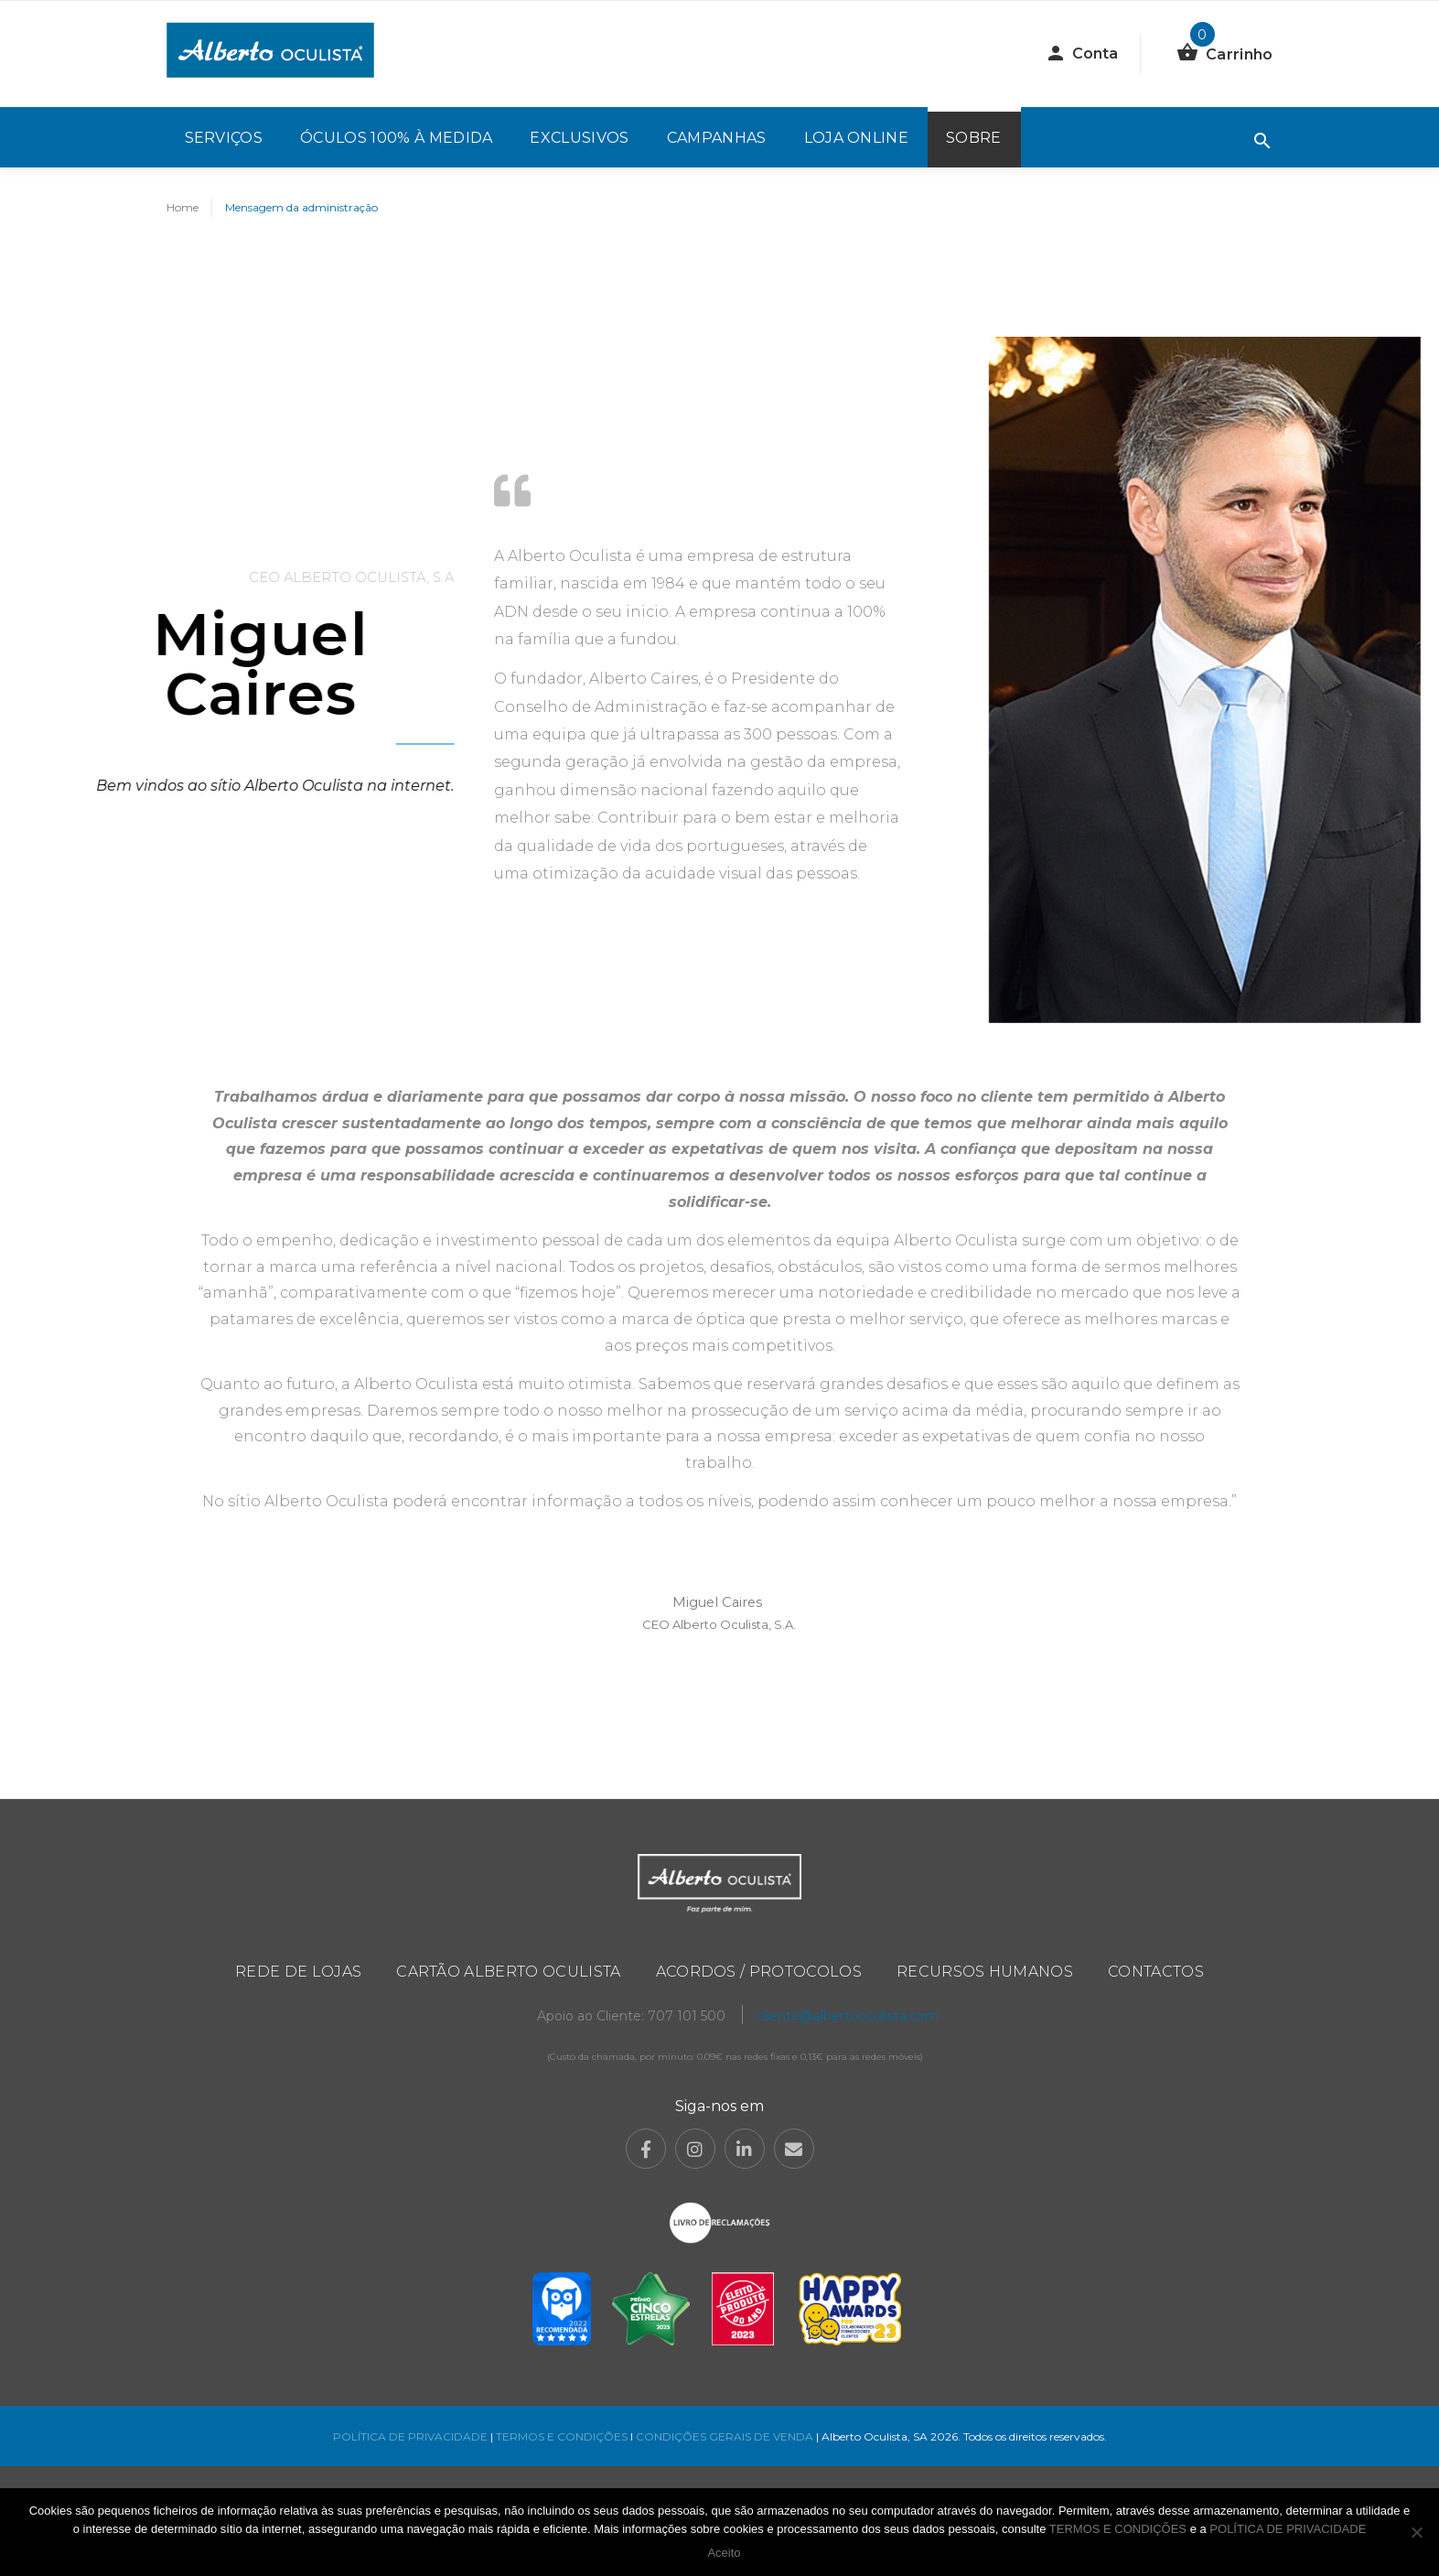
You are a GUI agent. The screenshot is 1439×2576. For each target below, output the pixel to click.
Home (182, 207)
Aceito (723, 2553)
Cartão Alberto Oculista (508, 1971)
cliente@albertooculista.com (848, 2016)
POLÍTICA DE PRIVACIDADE (410, 2436)
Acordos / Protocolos (759, 1971)
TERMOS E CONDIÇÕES (562, 2436)
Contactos (1156, 1971)
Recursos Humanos (985, 1971)
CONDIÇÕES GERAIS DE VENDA (726, 2436)
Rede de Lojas (298, 1971)
